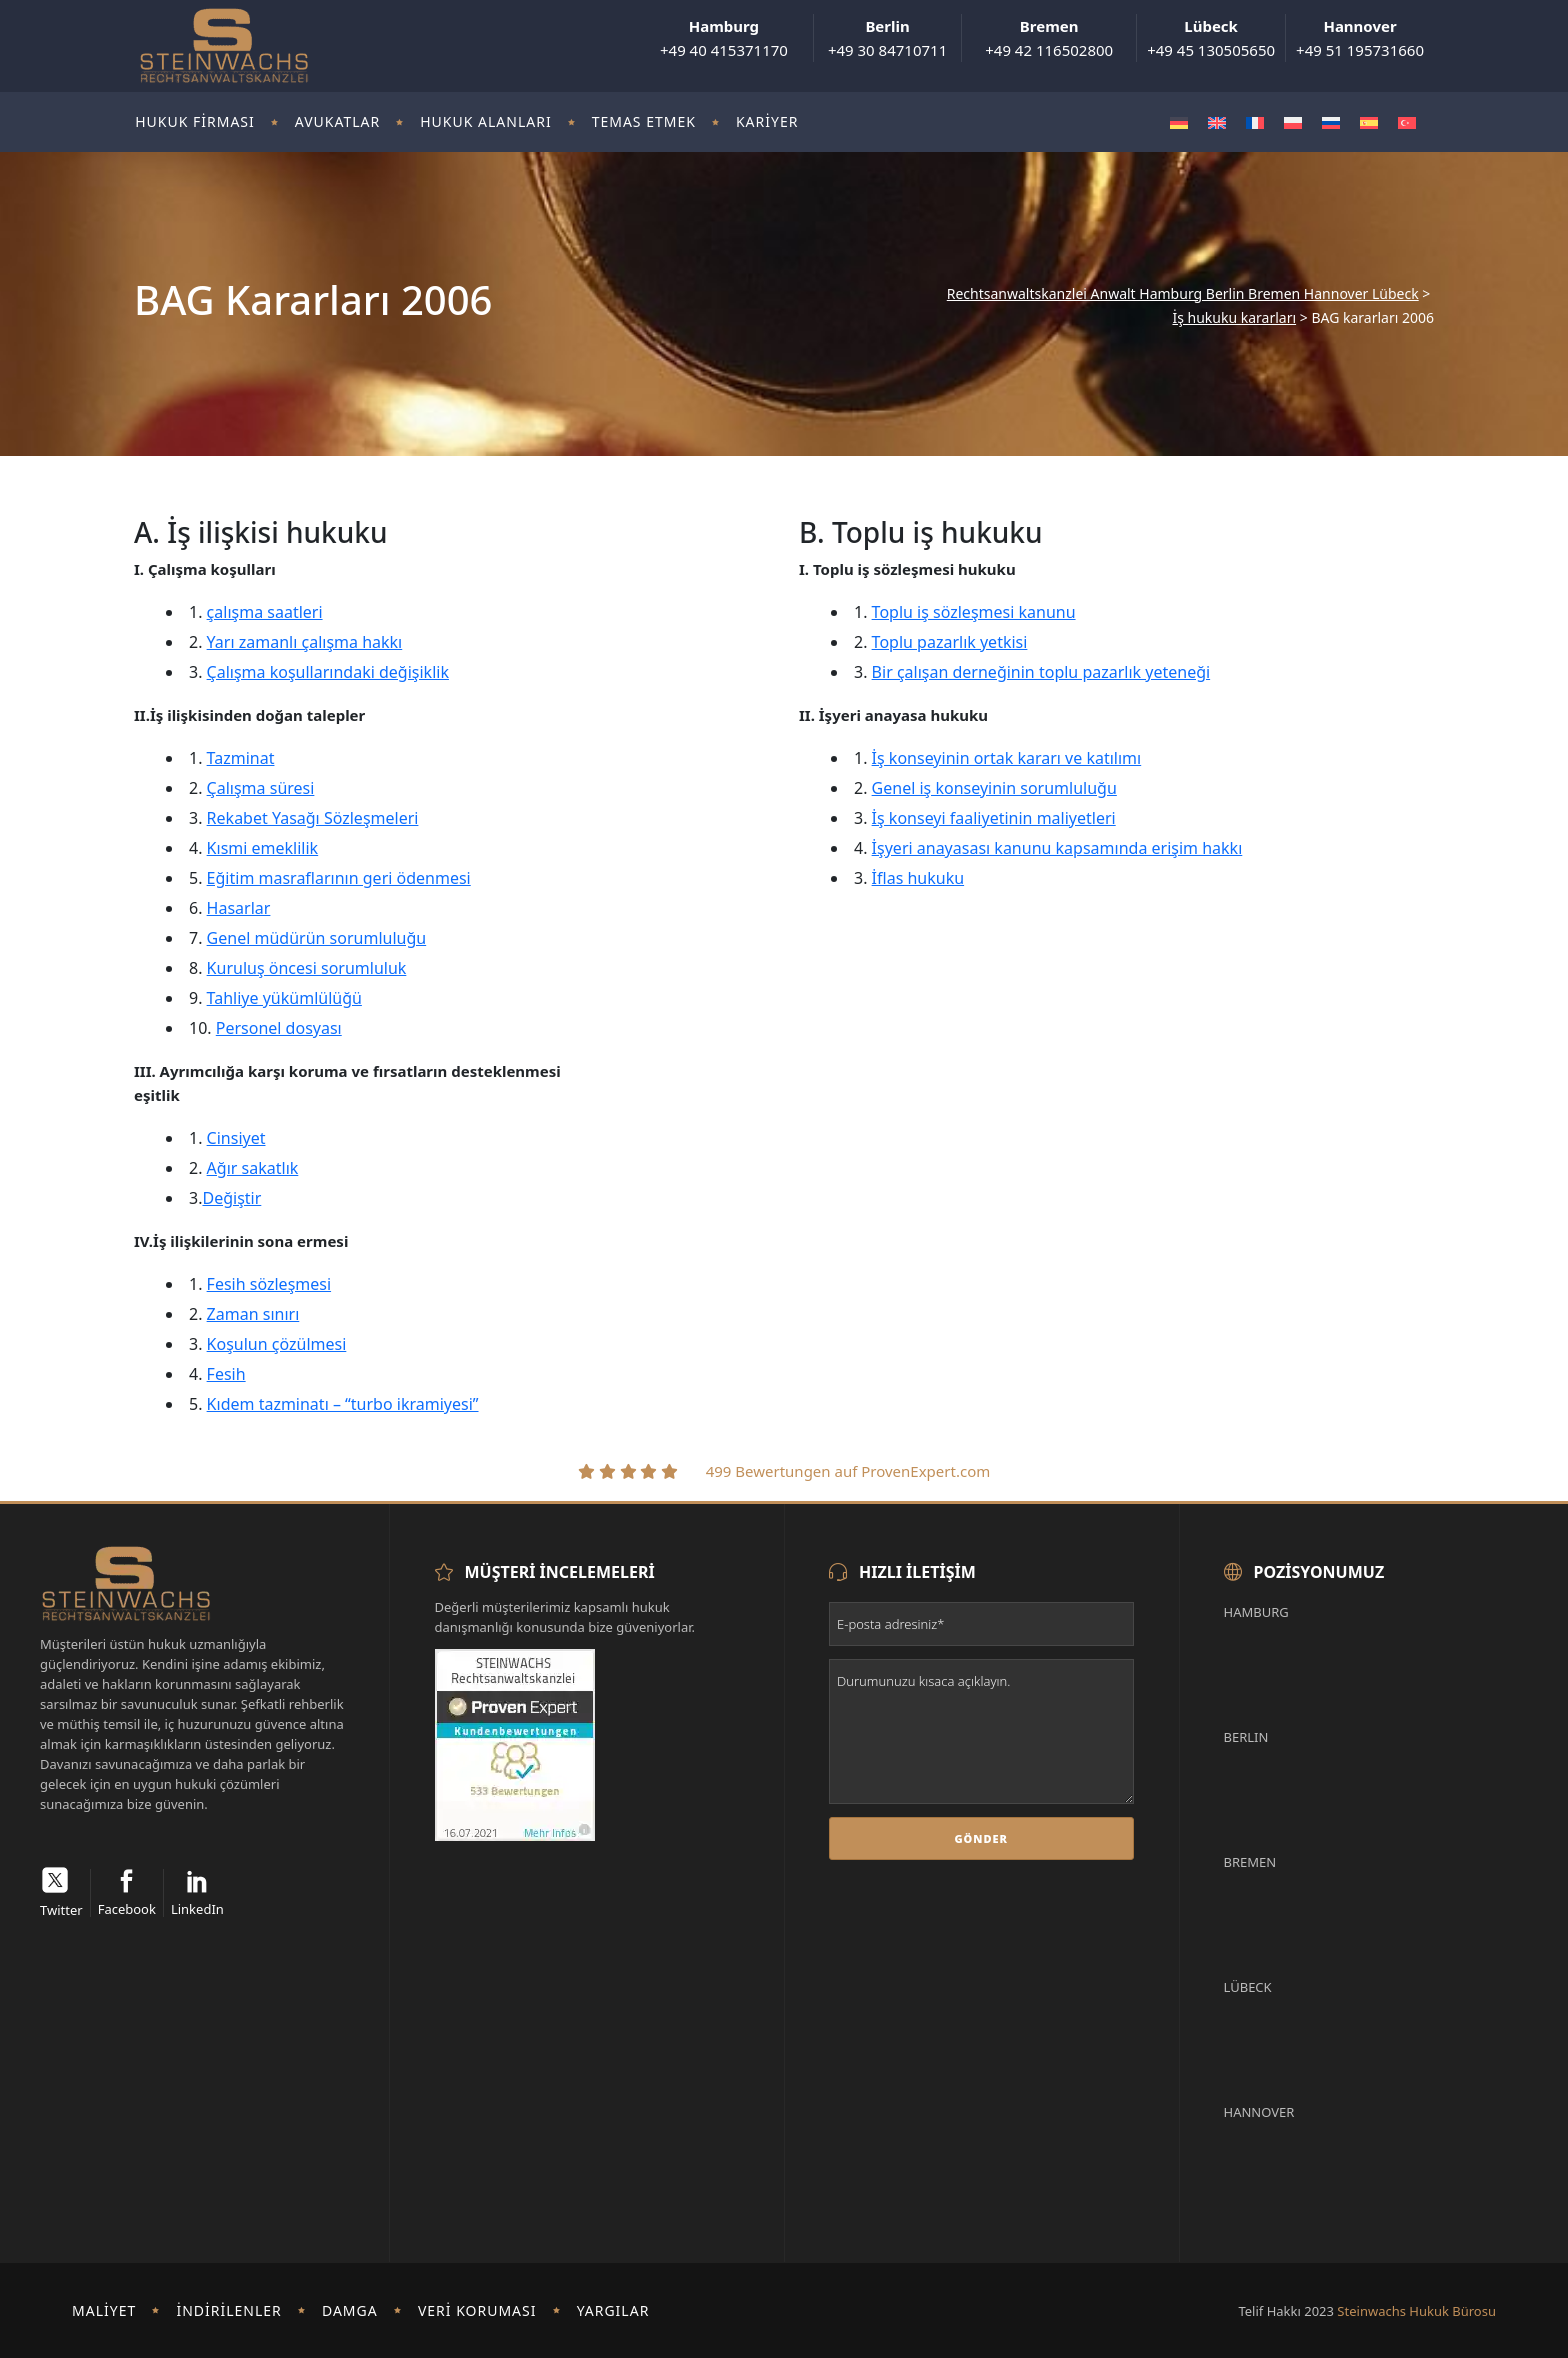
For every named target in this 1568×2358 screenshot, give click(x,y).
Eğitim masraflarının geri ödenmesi (339, 878)
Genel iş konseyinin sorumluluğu (994, 788)
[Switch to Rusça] (1331, 122)
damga (350, 2310)
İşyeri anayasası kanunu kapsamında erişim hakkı (1057, 848)
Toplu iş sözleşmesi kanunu (974, 612)
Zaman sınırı (253, 1314)
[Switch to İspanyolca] (1369, 122)
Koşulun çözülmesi (277, 1344)
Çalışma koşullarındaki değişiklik (328, 672)
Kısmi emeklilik (263, 848)
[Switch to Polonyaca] (1293, 122)
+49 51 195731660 (1360, 38)
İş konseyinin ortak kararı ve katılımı (1007, 758)
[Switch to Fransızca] (1255, 122)
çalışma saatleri (265, 612)
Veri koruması (477, 2310)
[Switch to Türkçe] (1407, 122)
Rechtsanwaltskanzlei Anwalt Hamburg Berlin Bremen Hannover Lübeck (1183, 294)
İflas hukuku (918, 878)
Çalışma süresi (261, 788)
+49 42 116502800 (1049, 38)
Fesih (226, 1374)
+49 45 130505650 (1211, 38)
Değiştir (231, 1198)
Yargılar (613, 2310)
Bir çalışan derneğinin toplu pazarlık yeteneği (1041, 672)
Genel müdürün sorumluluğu (317, 938)
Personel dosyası (279, 1028)
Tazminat (241, 758)
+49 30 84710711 (887, 38)
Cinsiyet (236, 1138)
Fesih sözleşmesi (269, 1284)
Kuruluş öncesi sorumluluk (307, 968)
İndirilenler (228, 2310)
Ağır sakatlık (253, 1168)
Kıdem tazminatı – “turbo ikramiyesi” (343, 1404)
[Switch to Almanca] (1179, 122)
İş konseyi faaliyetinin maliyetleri (994, 818)
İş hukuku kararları (1234, 318)
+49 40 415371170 (724, 38)
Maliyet (104, 2310)
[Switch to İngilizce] (1217, 122)
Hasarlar (239, 908)
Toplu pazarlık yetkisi (950, 642)
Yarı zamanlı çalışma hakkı (305, 642)
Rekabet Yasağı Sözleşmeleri (313, 818)
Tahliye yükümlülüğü (284, 998)
